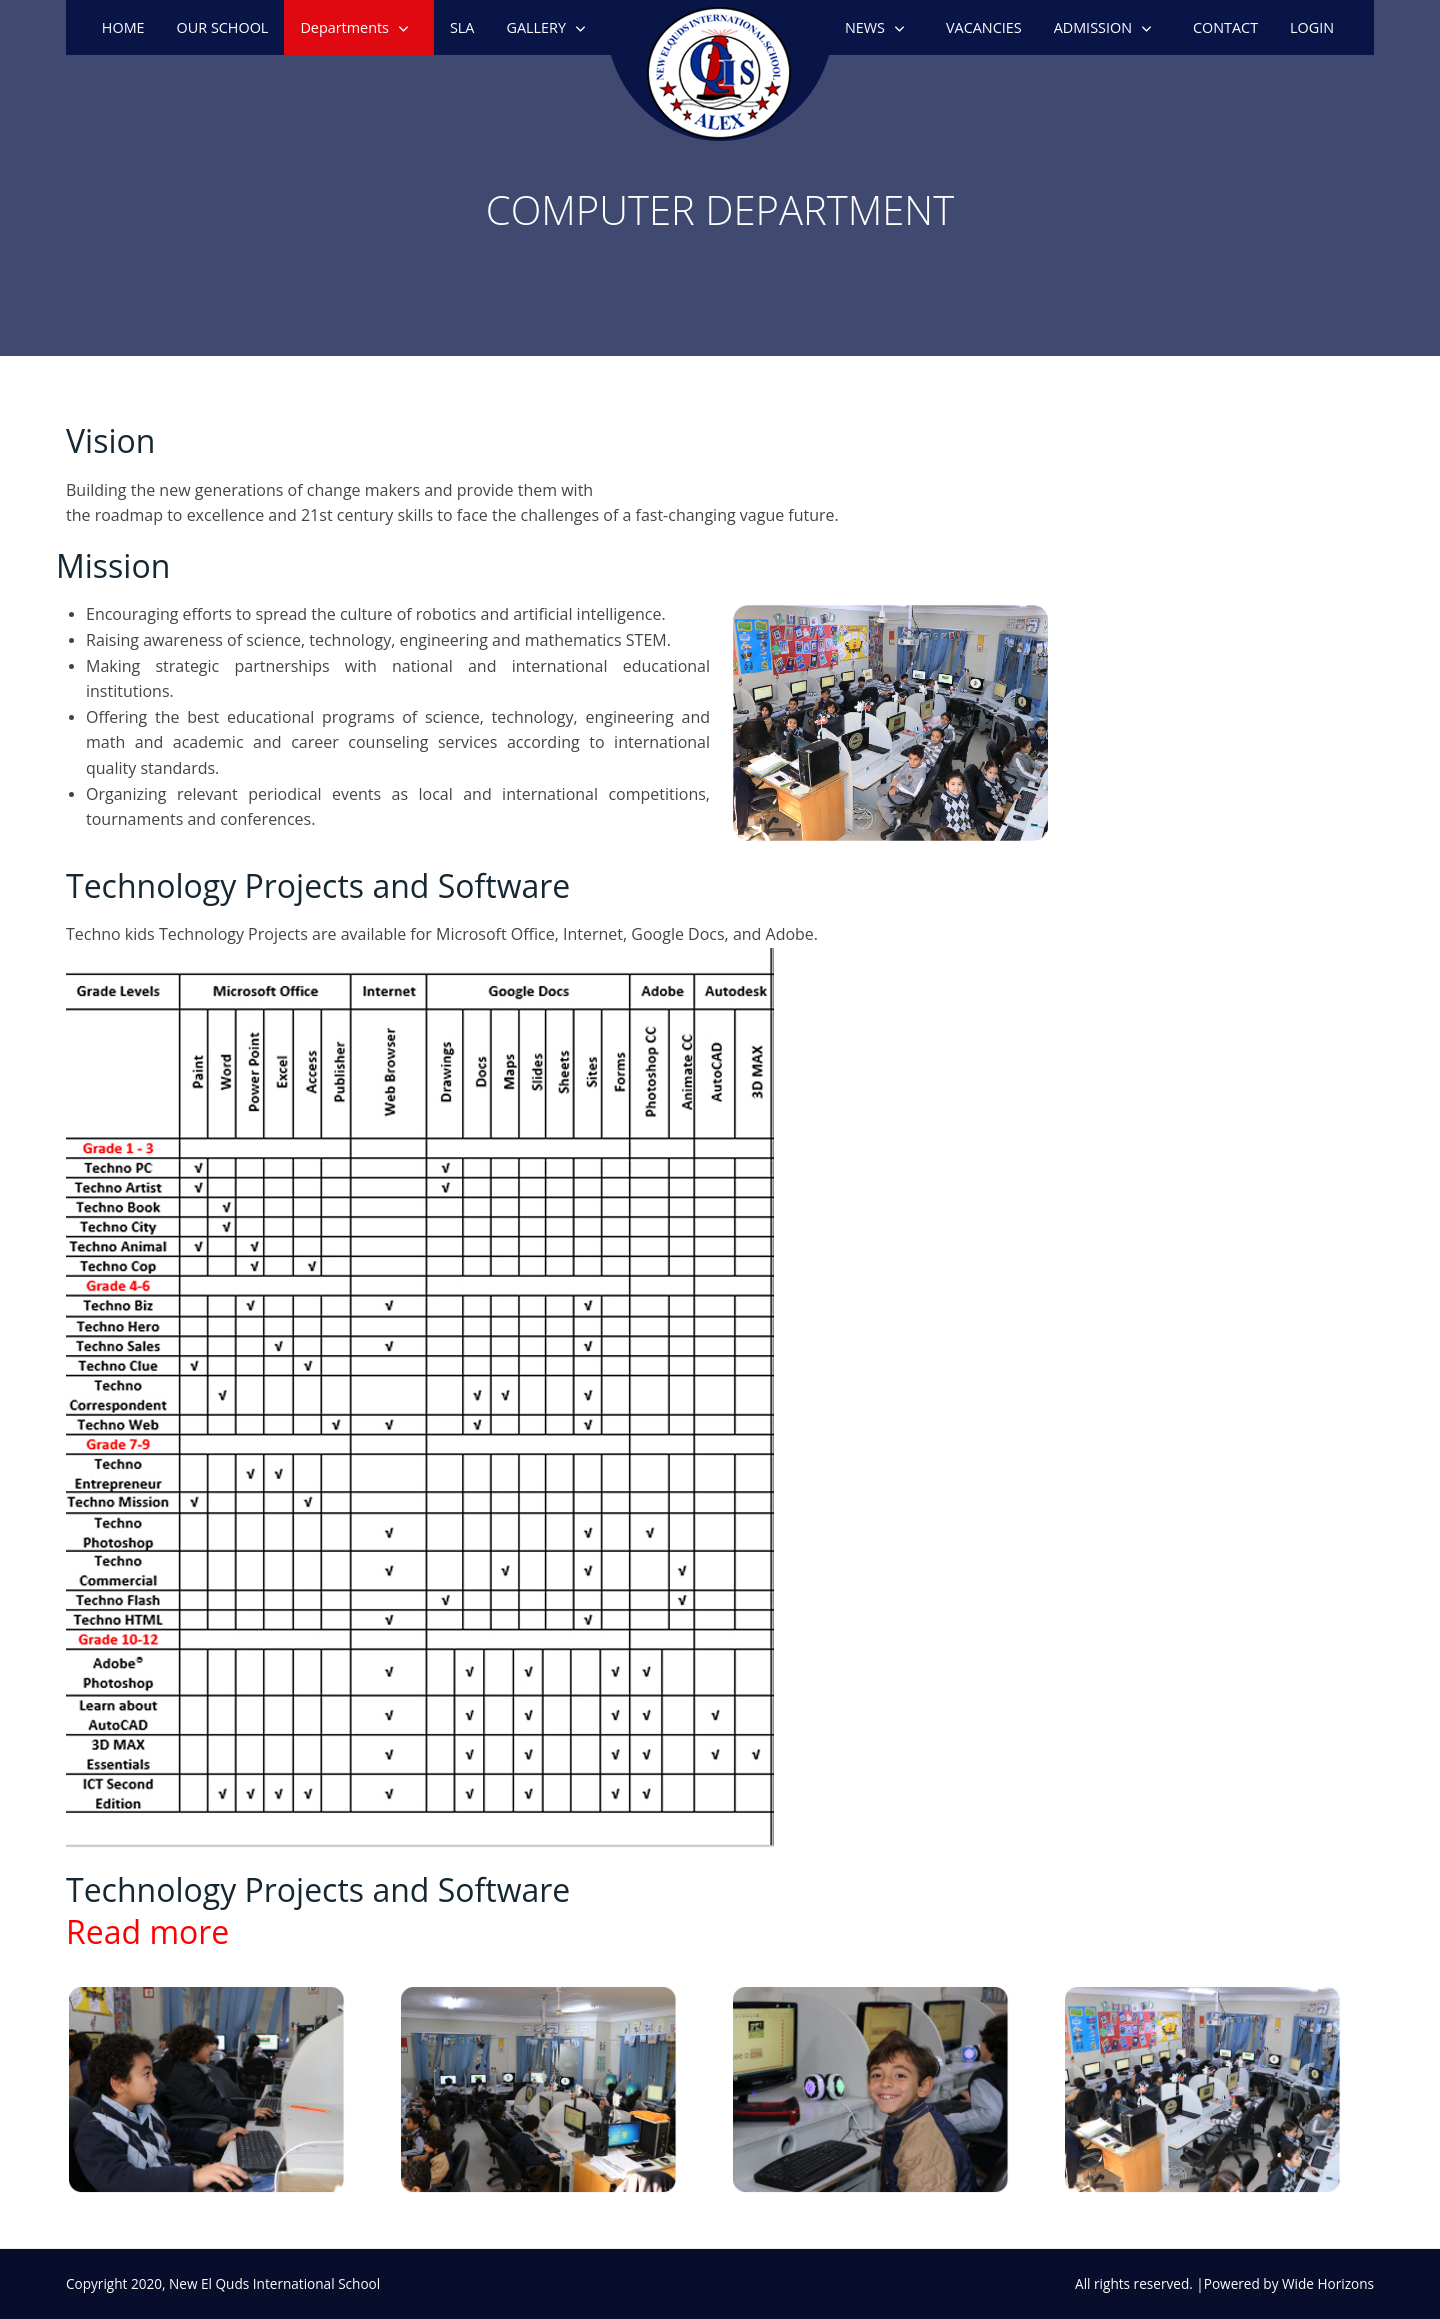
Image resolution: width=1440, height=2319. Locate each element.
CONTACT (1225, 27)
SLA (462, 27)
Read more (147, 1931)
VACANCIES (984, 27)
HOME (123, 27)
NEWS (865, 27)
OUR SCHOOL (223, 27)
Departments (344, 27)
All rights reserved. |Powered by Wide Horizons (1224, 2283)
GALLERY (536, 27)
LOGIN (1312, 27)
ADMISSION (1093, 27)
